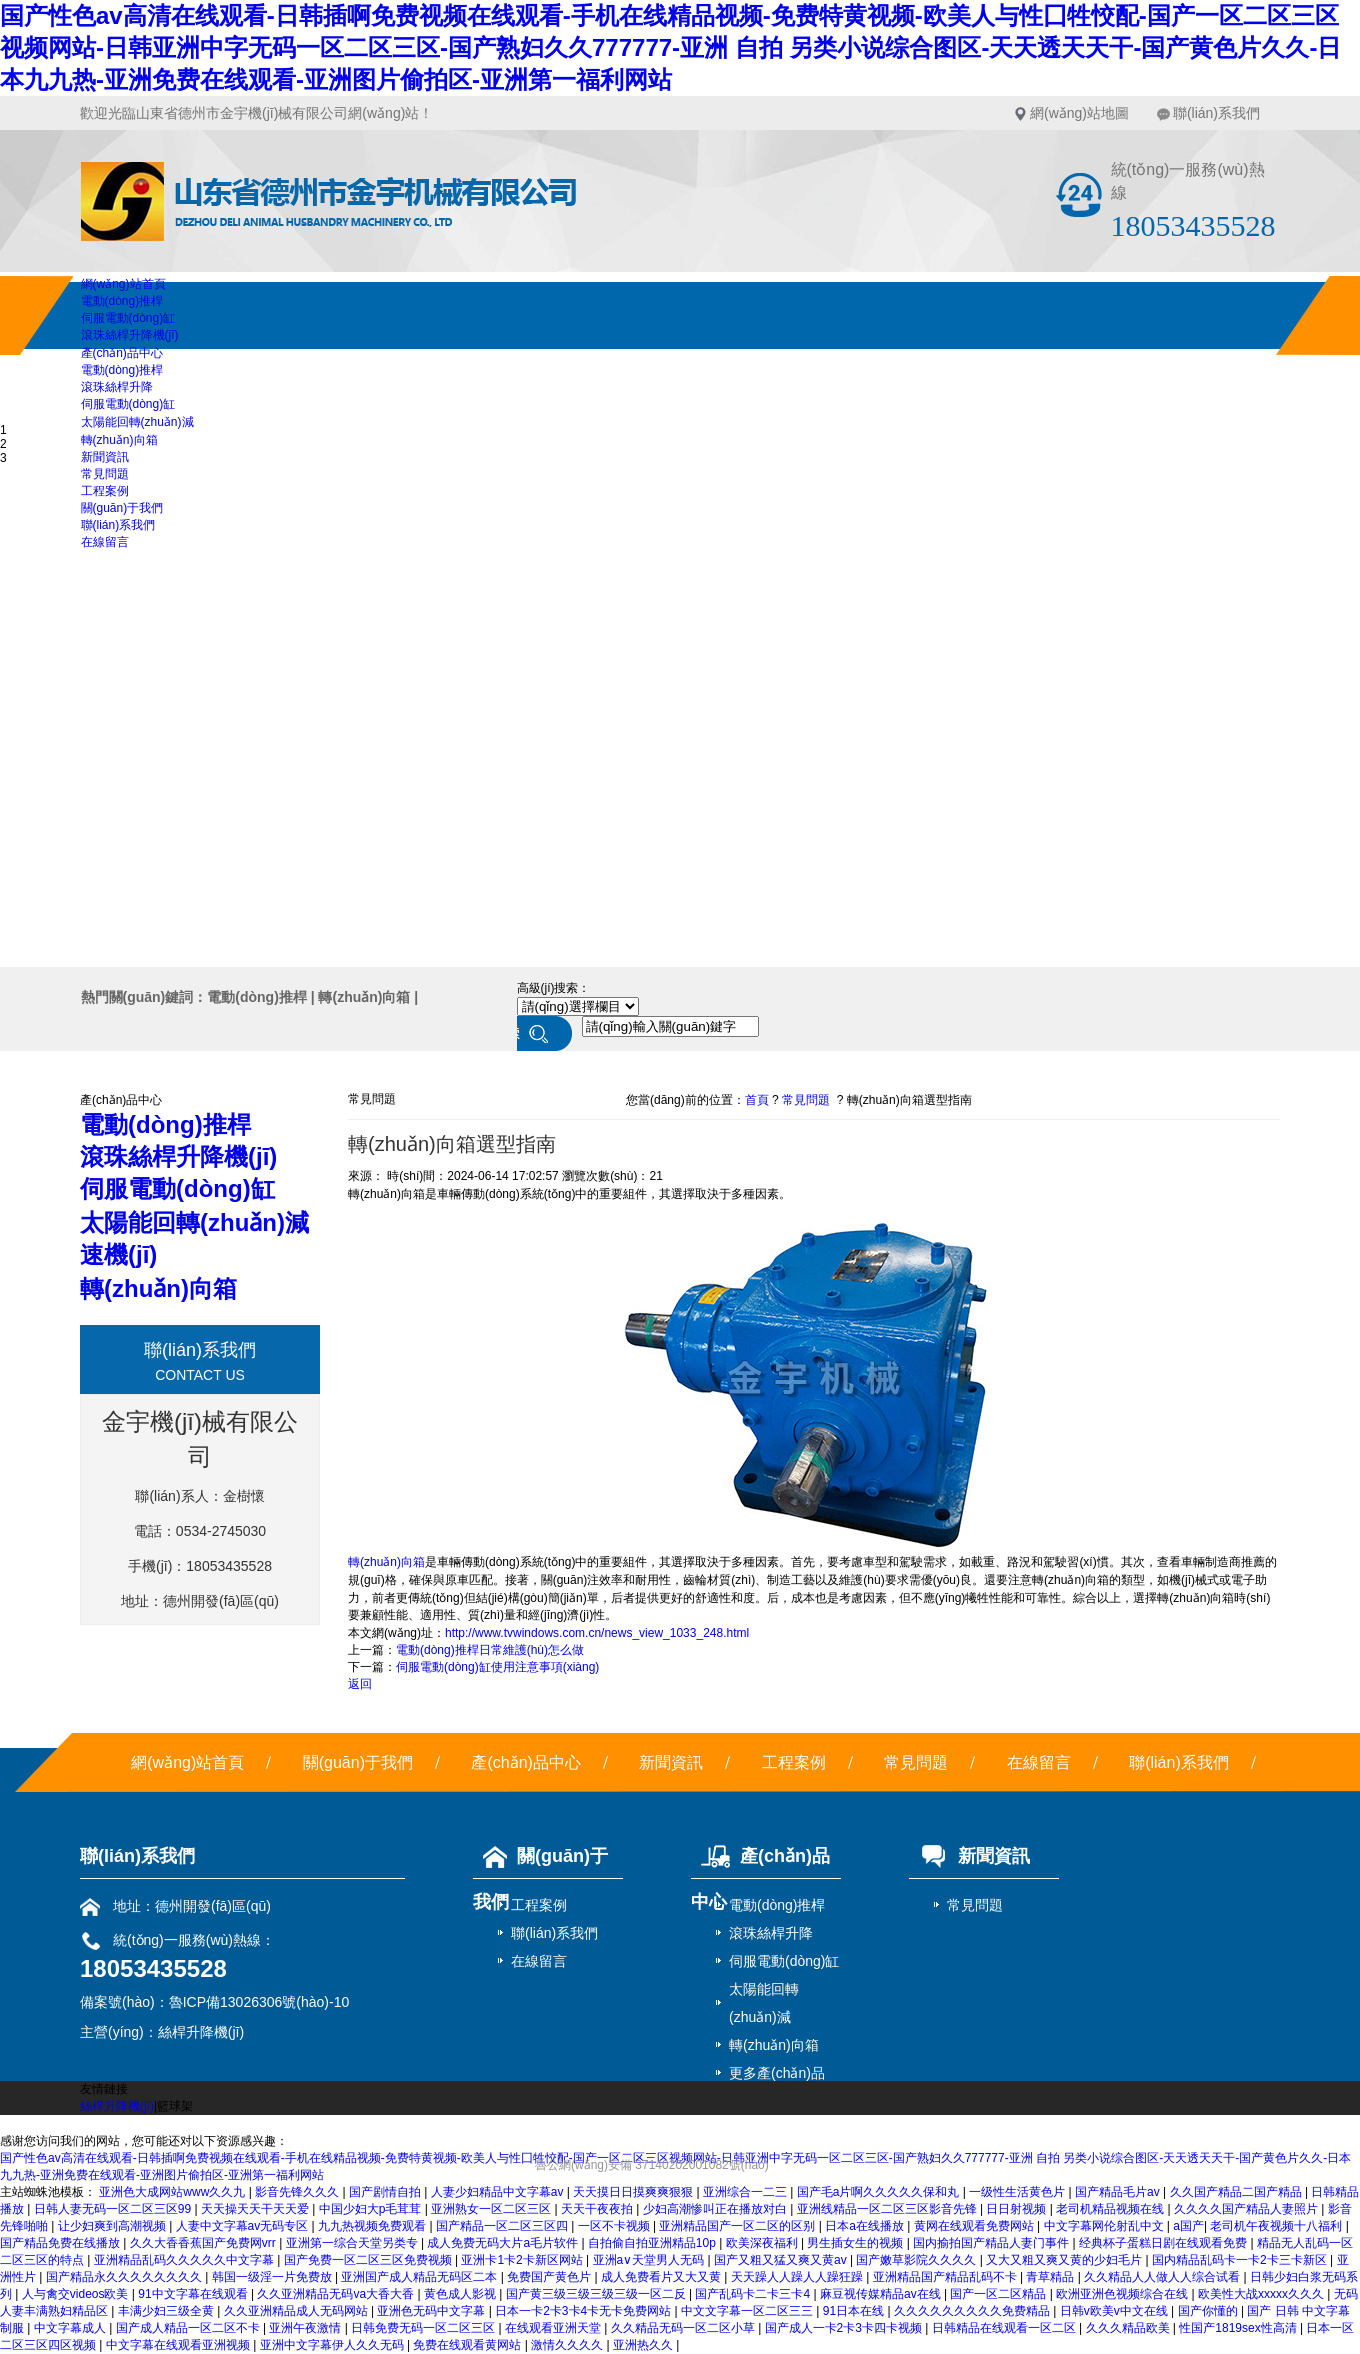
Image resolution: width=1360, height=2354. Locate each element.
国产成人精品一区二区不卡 (189, 2328)
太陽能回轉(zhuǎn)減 (137, 422)
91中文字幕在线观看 (194, 2294)
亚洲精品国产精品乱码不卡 (946, 2277)
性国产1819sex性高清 (1239, 2328)
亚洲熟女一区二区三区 (492, 2209)
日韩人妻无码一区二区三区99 (114, 2209)
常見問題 (105, 474)
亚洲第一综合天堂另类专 (353, 2243)
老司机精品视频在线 (1111, 2209)
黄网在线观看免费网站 (975, 2226)
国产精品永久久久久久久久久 (125, 2277)
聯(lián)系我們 (1216, 113)
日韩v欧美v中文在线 (1115, 2311)
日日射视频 (1017, 2209)
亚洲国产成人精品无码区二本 (420, 2277)
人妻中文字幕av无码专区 (244, 2226)
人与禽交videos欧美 (77, 2294)
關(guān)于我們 (122, 508)
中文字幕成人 (71, 2328)
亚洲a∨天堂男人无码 (650, 2260)
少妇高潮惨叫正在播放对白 (716, 2209)
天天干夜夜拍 (598, 2209)
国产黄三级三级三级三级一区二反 (597, 2294)
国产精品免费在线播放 (61, 2243)
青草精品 (1051, 2277)
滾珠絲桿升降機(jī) (130, 335)
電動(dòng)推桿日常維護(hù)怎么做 (490, 1650)
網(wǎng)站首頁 (123, 284)
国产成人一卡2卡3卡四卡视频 (845, 2328)
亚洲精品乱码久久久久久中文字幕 (185, 2260)
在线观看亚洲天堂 (554, 2328)
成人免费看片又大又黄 (662, 2277)
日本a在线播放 (866, 2226)
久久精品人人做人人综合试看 (1163, 2277)
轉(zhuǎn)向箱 (119, 440)
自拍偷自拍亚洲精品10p (653, 2243)
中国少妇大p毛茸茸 (372, 2209)
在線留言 (105, 542)
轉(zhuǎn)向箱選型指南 (909, 1100)
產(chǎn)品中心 (122, 353)
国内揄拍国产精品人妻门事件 (992, 2243)
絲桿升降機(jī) (201, 2032)
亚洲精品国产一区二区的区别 (738, 2226)
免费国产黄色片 (550, 2277)
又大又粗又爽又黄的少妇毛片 (1065, 2260)
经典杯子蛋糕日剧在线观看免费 (1164, 2243)
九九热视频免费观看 (373, 2226)
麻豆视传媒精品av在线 (882, 2294)
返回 (360, 1684)
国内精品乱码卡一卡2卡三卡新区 (1241, 2260)
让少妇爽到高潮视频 (113, 2226)
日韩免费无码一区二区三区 (424, 2328)
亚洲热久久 (644, 2345)
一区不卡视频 (615, 2226)
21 (655, 1176)
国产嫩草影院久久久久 (917, 2260)
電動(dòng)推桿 (122, 301)
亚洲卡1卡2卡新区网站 (523, 2260)
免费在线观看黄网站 (468, 2345)
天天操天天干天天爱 (256, 2209)
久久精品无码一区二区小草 (684, 2328)
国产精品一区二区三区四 (503, 2226)
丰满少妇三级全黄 (167, 2311)
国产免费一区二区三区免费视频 (369, 2260)
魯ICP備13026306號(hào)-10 (259, 2002)
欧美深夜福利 (763, 2243)
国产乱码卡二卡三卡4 (754, 2294)
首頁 (757, 1100)
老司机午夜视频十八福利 (1277, 2226)
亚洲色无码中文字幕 (432, 2311)
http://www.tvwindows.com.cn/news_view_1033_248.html (597, 1633)
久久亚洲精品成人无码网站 (297, 2311)
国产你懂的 (1209, 2311)
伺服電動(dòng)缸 (128, 318)
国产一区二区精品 (999, 2294)
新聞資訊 (105, 457)
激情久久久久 (568, 2345)
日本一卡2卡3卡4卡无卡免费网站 (584, 2311)
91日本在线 (855, 2311)
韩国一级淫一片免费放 (273, 2277)
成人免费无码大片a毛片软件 (504, 2243)
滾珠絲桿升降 (117, 387)
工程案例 (105, 491)
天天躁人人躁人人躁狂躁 (798, 2277)
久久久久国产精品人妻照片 (1247, 2209)
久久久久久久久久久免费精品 (973, 2311)
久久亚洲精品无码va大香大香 (337, 2294)
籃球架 (175, 2106)
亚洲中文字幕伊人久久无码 (333, 2345)
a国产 (1188, 2226)
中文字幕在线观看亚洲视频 (179, 2345)
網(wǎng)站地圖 (1079, 113)
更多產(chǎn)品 (777, 2073)
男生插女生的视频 (856, 2243)
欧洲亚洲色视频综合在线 (1123, 2294)
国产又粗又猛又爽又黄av (782, 2260)
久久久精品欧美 (1129, 2328)
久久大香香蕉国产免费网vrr (204, 2243)
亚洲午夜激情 (306, 2328)
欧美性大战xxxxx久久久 (1262, 2294)
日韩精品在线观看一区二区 (1005, 2328)
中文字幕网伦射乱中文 (1105, 2226)
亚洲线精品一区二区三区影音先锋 (888, 2209)
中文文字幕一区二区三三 (748, 2311)
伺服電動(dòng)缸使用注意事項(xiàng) (497, 1667)
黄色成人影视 (461, 2294)
